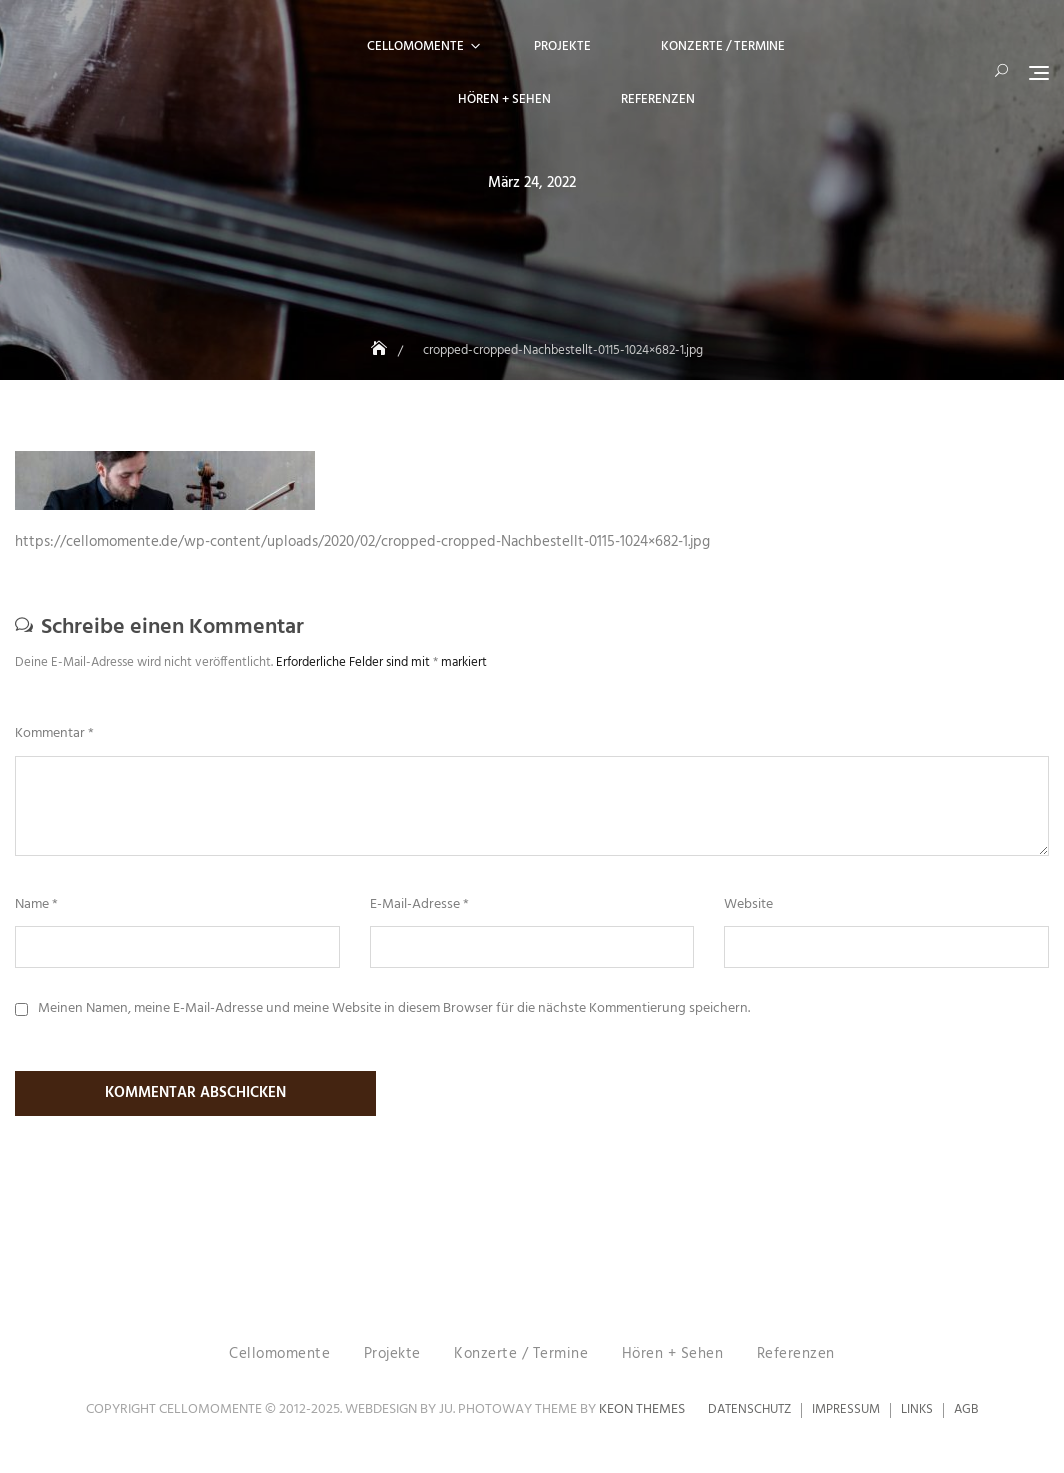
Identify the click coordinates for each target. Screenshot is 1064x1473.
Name (36, 905)
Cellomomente (415, 46)
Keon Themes (642, 1411)
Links (917, 1411)
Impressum (846, 1411)
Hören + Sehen (504, 99)
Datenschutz (749, 1411)
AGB (966, 1411)
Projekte (562, 46)
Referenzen (658, 99)
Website (748, 905)
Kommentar (54, 734)
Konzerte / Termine (723, 46)
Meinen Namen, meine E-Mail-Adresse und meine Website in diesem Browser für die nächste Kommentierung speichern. (394, 1009)
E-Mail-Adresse (419, 905)
